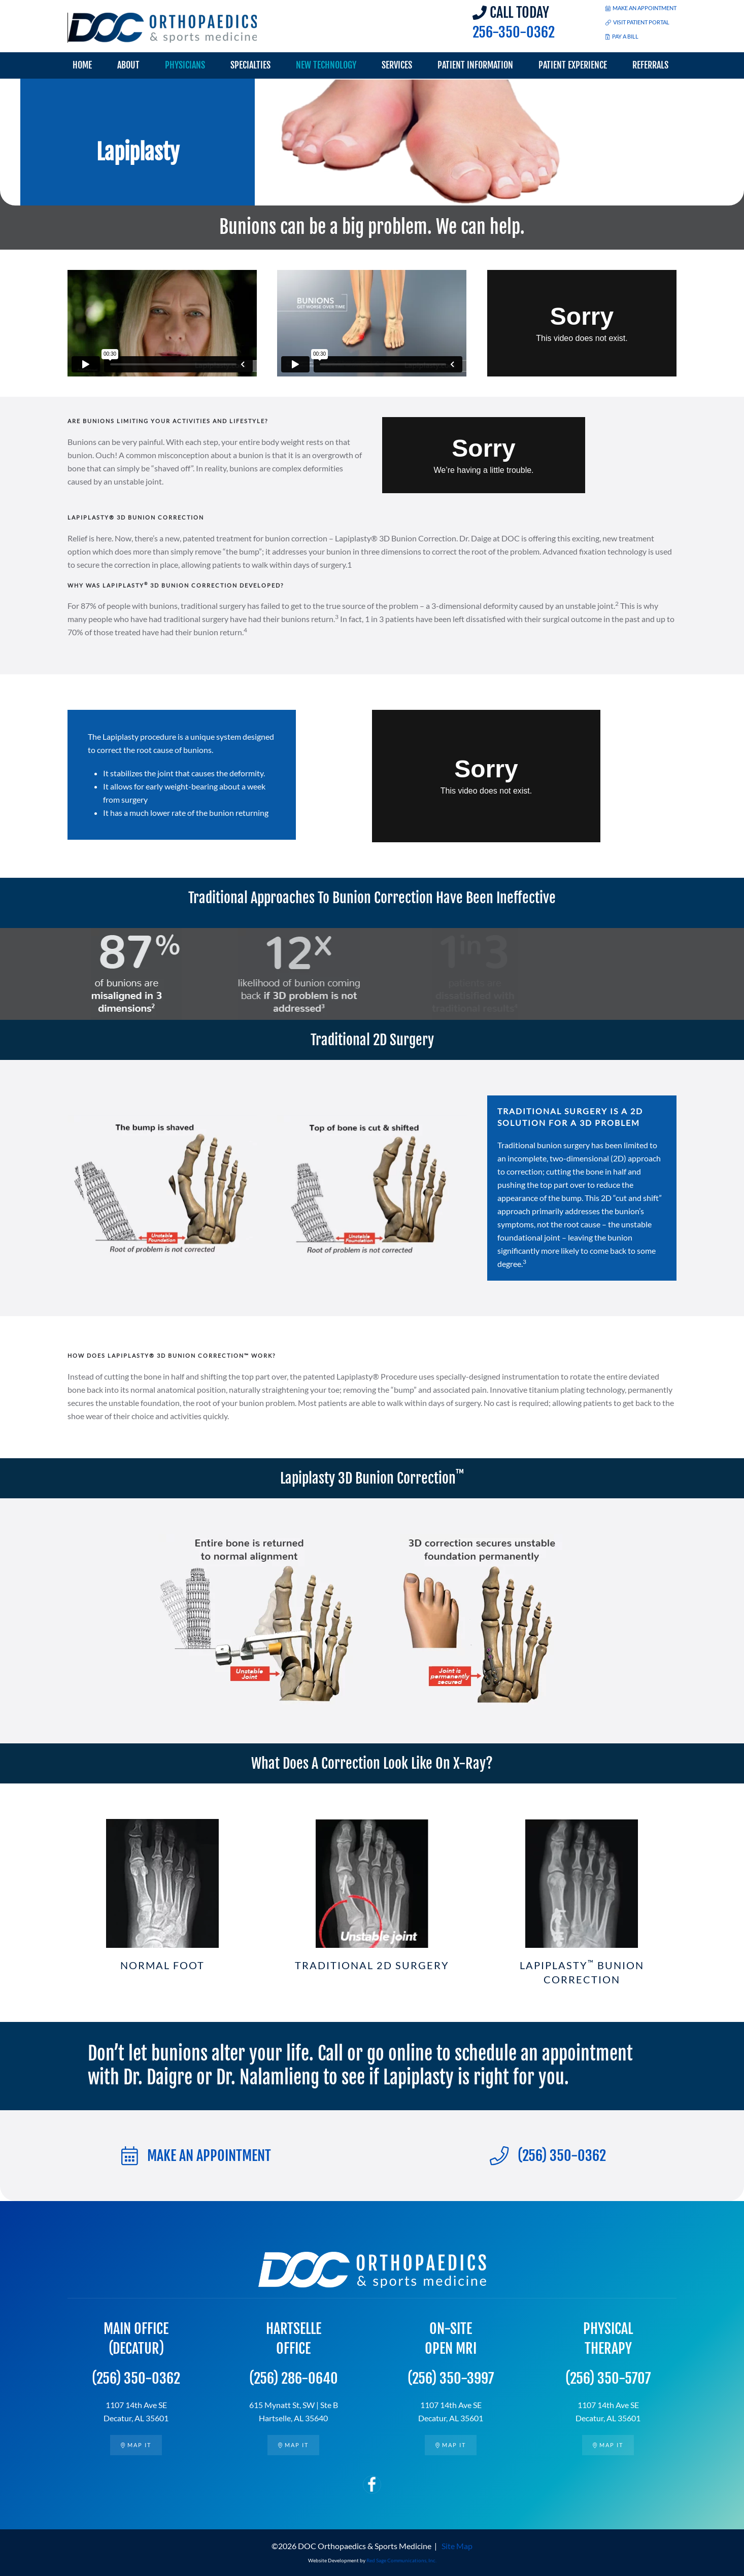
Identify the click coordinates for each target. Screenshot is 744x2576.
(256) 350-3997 (451, 2378)
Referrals (650, 65)
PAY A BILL (621, 36)
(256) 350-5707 (608, 2378)
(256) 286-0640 (293, 2378)
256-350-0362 (513, 32)
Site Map (457, 2546)
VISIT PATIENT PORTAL (637, 22)
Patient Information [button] (475, 65)
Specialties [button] (250, 65)
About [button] (128, 65)
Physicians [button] (185, 65)
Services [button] (397, 65)
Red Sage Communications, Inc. (401, 2560)
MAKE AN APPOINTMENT (641, 8)
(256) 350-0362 (548, 2156)
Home (82, 65)
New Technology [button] (326, 65)
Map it (136, 2445)
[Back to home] (162, 28)
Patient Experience (572, 65)
